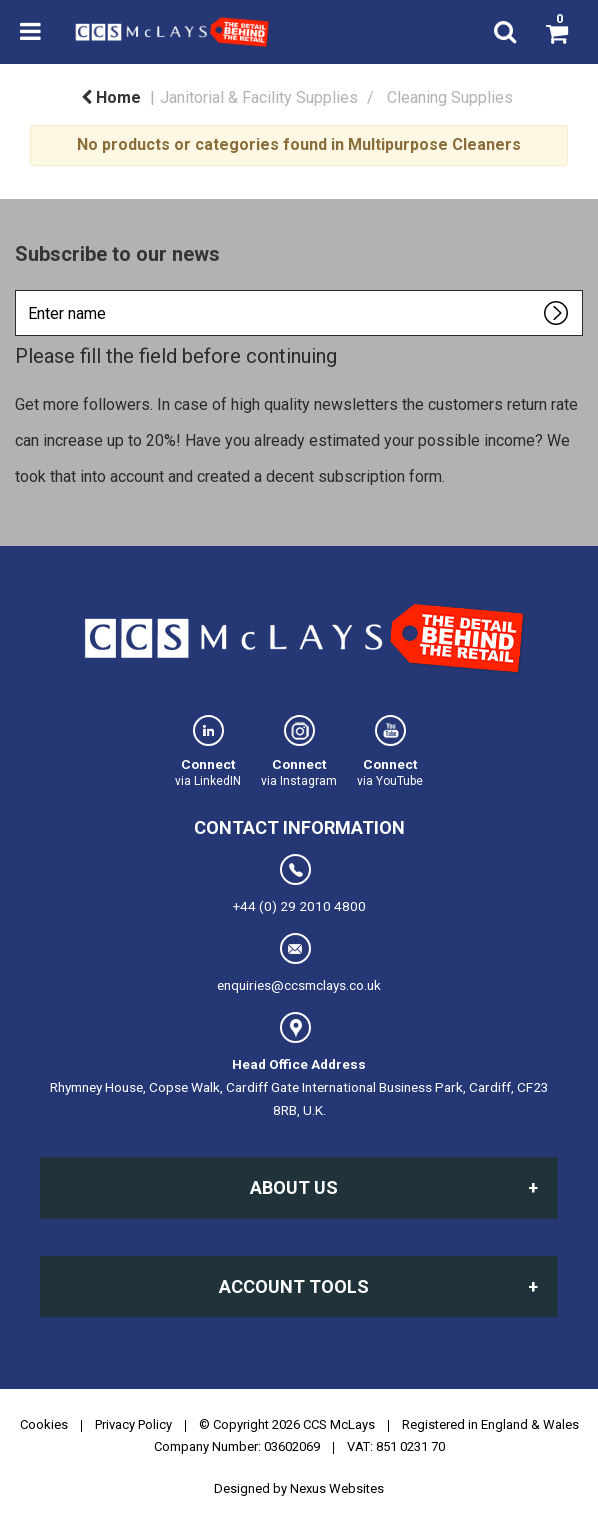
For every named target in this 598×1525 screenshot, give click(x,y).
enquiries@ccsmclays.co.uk (299, 963)
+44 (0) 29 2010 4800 (299, 884)
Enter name (20, 289)
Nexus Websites (337, 1488)
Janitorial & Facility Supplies (259, 97)
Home (111, 97)
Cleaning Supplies (450, 97)
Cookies (44, 1424)
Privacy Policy (133, 1424)
